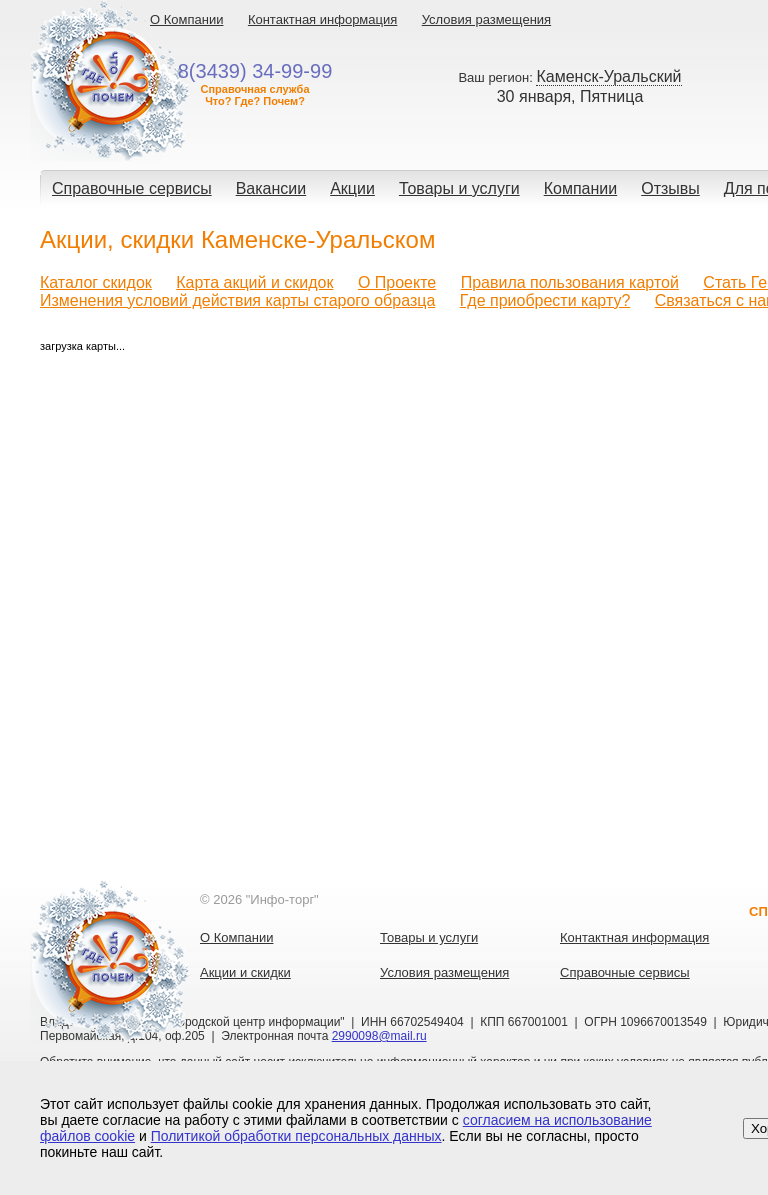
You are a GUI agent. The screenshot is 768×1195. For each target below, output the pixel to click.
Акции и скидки (245, 972)
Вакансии (271, 188)
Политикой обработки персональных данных (296, 1136)
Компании (581, 188)
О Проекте (397, 282)
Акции (352, 188)
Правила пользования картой (570, 282)
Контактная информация (322, 19)
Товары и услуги (459, 188)
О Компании (186, 19)
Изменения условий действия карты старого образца (237, 300)
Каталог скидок (96, 282)
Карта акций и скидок (254, 282)
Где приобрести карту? (545, 300)
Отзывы (670, 188)
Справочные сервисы (132, 188)
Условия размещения (486, 19)
